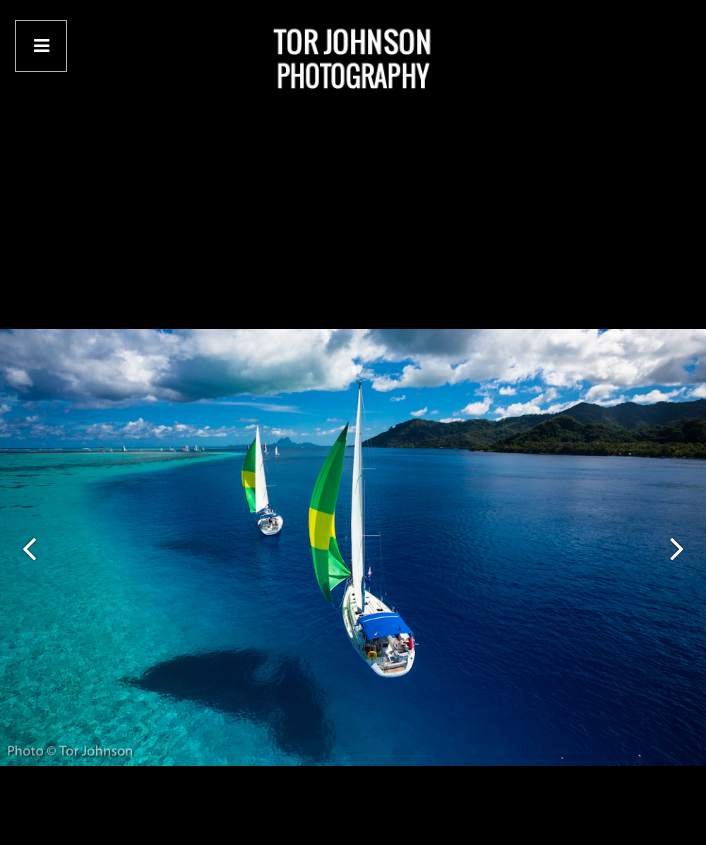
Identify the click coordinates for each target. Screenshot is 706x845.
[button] (29, 548)
